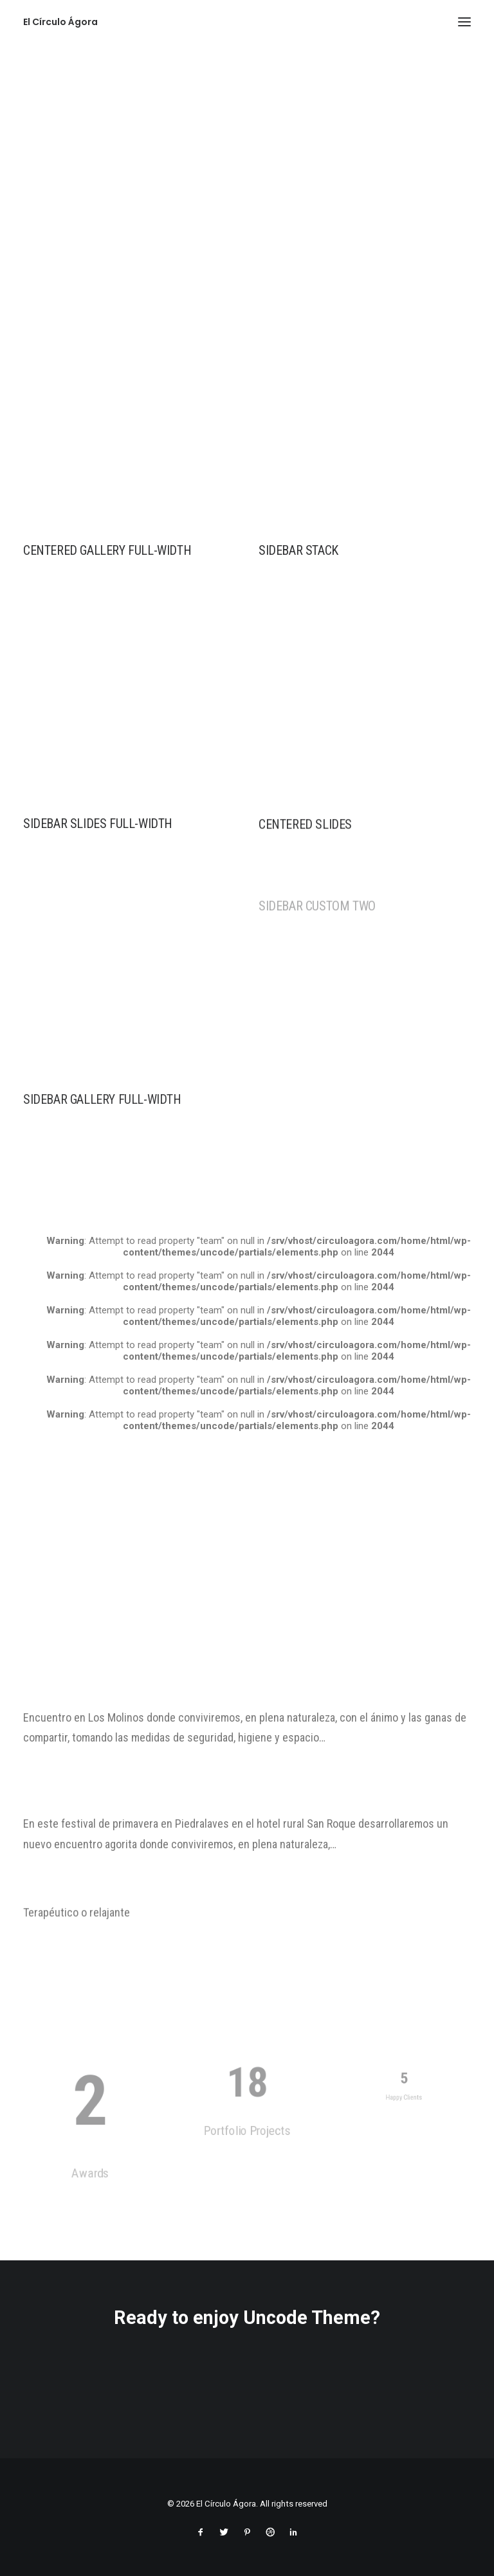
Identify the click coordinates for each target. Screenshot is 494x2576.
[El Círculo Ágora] (60, 21)
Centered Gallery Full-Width (107, 550)
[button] (464, 22)
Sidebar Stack (298, 550)
